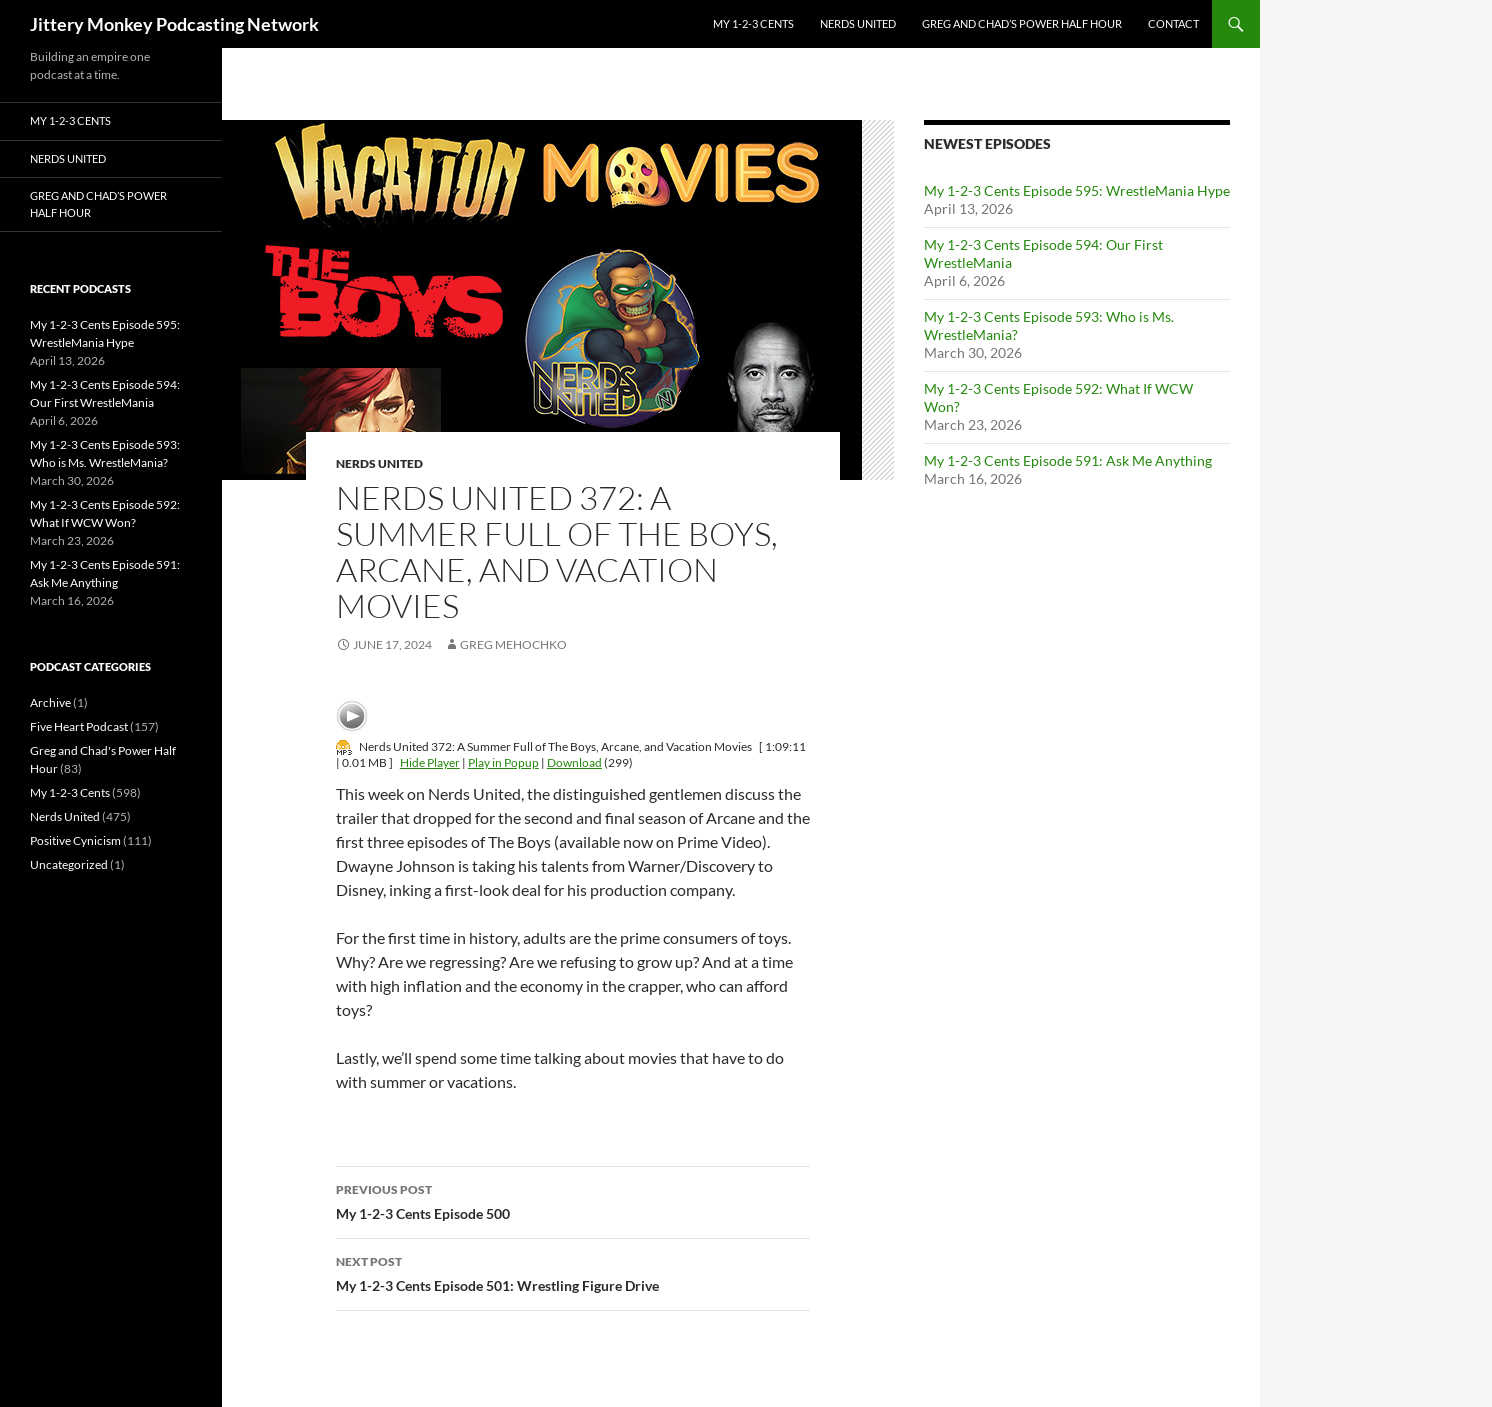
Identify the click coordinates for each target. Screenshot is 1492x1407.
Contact (1173, 23)
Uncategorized (69, 864)
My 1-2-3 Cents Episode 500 (573, 1200)
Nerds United (858, 23)
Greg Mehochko (513, 644)
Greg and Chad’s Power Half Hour (1022, 23)
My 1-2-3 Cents (753, 23)
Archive (50, 702)
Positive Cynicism (75, 840)
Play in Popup (503, 762)
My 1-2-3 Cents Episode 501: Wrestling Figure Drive (573, 1272)
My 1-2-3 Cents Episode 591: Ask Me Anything (1068, 460)
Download (574, 762)
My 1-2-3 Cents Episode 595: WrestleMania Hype (1077, 190)
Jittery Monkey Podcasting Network (174, 24)
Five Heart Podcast (79, 726)
